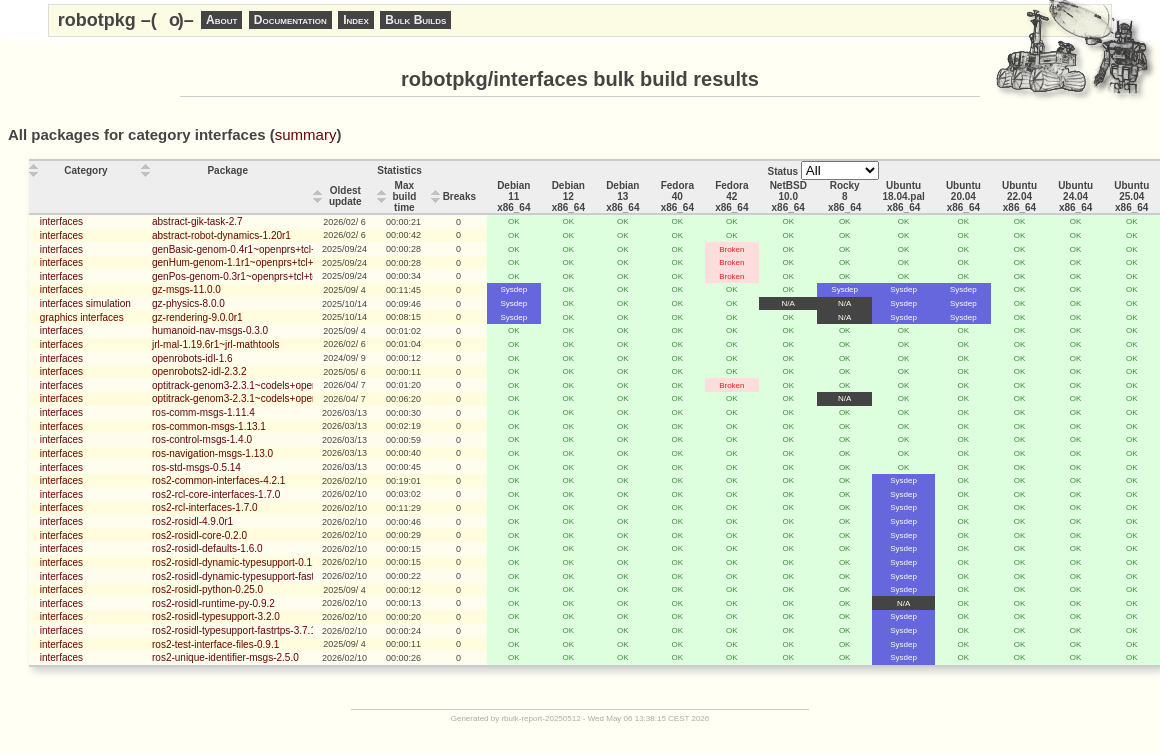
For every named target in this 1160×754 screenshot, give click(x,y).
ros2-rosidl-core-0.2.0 (199, 535)
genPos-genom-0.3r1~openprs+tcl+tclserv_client (259, 276)
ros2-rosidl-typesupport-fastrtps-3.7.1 (234, 630)
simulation (108, 303)
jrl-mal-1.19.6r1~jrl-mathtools (216, 344)
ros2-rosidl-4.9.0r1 (192, 521)
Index (356, 20)
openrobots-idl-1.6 (192, 358)
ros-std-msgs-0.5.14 (196, 467)
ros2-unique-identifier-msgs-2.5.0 (225, 657)
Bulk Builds (415, 20)
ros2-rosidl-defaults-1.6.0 (207, 548)
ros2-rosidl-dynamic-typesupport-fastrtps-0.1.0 (254, 576)
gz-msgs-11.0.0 (186, 289)
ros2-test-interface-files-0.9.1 (215, 644)
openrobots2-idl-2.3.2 (199, 371)
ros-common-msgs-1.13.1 (209, 426)
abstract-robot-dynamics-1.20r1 (221, 235)
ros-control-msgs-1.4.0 (202, 439)
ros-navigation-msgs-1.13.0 (212, 453)
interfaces (61, 221)
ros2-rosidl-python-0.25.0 (207, 589)
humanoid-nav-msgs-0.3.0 (210, 330)
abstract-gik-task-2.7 (197, 221)
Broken (731, 249)
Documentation (290, 20)
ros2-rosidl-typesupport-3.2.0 (216, 616)
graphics (59, 317)
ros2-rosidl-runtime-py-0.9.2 (213, 603)
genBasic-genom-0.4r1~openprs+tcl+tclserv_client (263, 249)
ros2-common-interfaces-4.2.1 (218, 480)
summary (306, 134)
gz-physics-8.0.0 (188, 303)
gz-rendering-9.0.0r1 (197, 317)
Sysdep (513, 289)
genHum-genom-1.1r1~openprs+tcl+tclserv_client (261, 262)
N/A (788, 303)
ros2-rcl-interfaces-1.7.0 (205, 507)
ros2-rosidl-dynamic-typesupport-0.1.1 (236, 562)
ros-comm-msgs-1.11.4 (203, 412)
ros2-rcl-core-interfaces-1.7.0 (216, 494)
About (221, 20)
